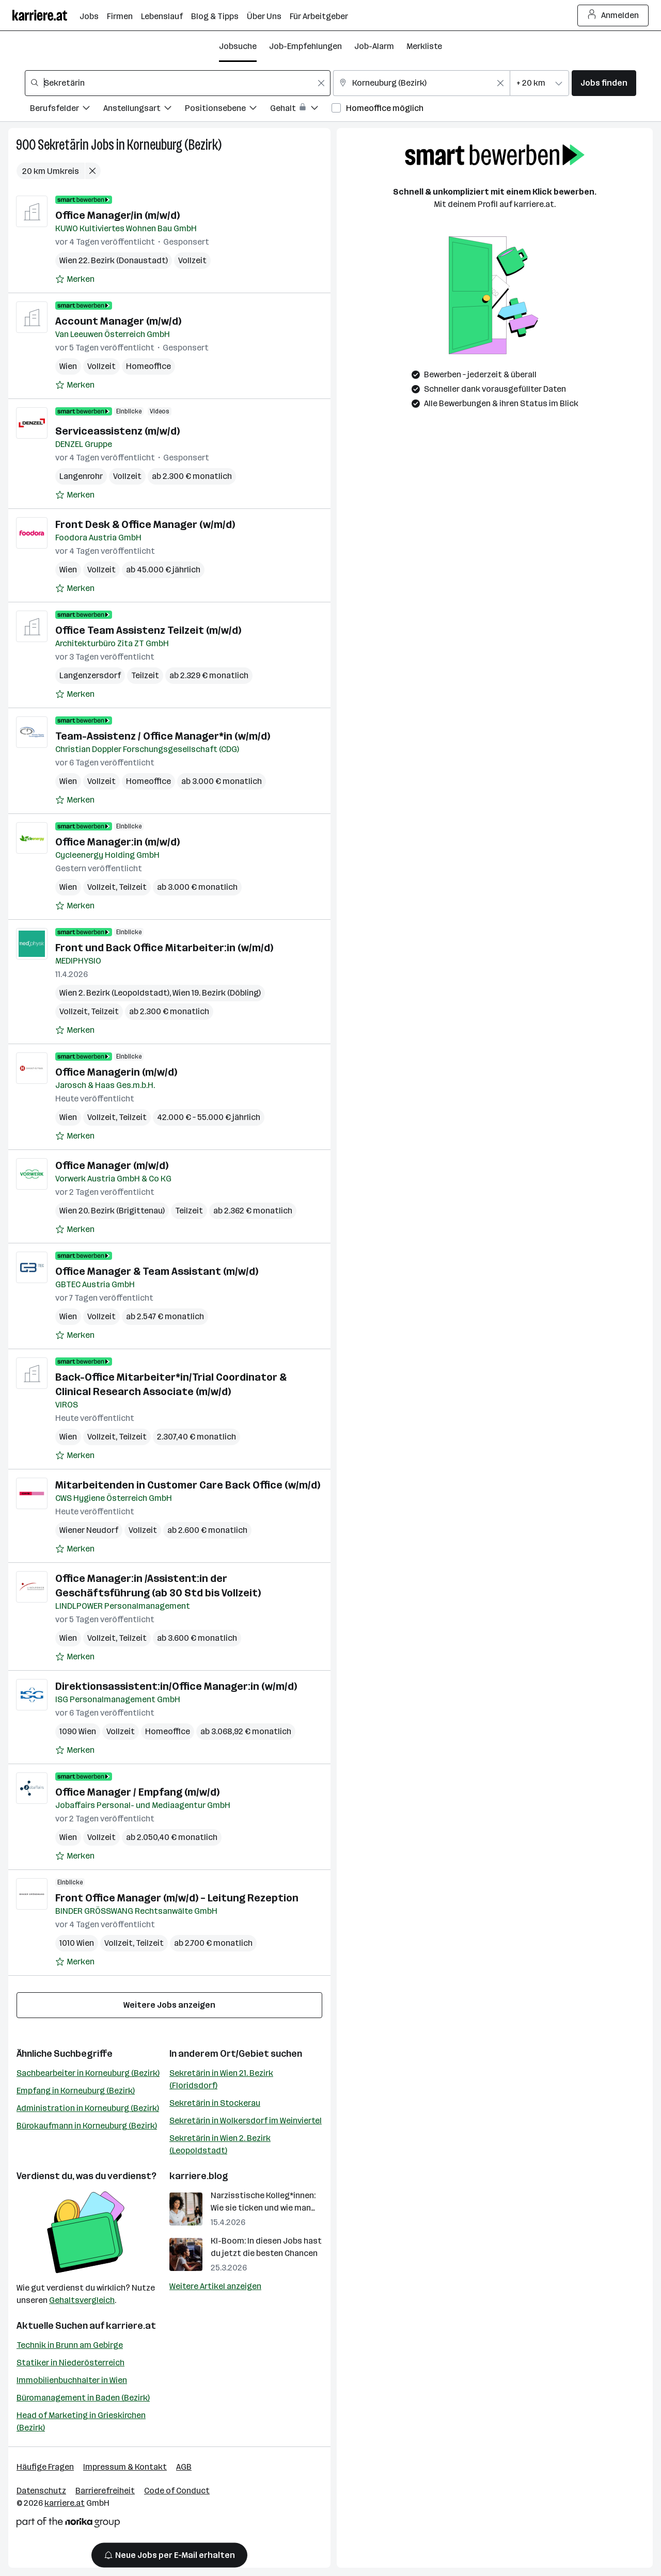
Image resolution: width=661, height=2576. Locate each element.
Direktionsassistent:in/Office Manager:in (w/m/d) (176, 1686)
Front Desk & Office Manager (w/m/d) (145, 524)
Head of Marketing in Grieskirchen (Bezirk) (81, 2421)
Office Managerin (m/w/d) (116, 1072)
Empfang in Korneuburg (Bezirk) (76, 2090)
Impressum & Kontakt (125, 2467)
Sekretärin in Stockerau (214, 2103)
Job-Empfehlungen (305, 46)
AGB (184, 2467)
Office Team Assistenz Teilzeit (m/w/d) (148, 630)
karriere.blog (198, 2176)
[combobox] (177, 83)
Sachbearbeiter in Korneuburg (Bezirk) (88, 2073)
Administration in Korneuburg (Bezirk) (88, 2108)
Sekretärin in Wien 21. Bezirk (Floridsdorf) (221, 2079)
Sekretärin (63, 144)
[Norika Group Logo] (68, 2524)
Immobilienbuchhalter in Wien (72, 2380)
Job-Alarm (374, 46)
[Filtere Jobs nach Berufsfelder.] (66, 109)
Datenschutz (41, 2490)
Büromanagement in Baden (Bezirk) (83, 2398)
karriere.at (131, 2325)
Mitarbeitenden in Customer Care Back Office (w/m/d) (187, 1485)
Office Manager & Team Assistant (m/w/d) (156, 1271)
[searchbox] (177, 83)
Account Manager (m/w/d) (118, 321)
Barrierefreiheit (105, 2490)
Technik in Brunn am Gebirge (70, 2345)
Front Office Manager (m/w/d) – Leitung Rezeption (176, 1898)
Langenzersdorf (90, 675)
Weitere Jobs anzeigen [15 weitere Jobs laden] (169, 2005)
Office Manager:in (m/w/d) (117, 842)
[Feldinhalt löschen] (321, 83)
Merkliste (424, 46)
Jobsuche (238, 46)
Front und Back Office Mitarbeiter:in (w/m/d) (164, 947)
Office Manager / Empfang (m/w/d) (137, 1792)
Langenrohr (81, 476)
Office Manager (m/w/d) (111, 1165)
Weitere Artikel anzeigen (215, 2286)
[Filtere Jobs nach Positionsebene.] (227, 109)
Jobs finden (603, 83)
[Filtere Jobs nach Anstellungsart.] (144, 109)
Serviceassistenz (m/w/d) (117, 431)
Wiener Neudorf (88, 1530)
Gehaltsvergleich (82, 2300)
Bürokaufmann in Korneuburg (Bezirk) (87, 2126)
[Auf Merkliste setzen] (75, 279)
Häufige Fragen (45, 2467)
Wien (68, 366)
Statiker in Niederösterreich (70, 2362)
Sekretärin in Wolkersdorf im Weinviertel (245, 2120)
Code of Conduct (177, 2490)
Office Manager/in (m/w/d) (117, 215)
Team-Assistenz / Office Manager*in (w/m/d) (162, 736)
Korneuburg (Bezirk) (174, 144)
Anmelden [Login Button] (613, 15)
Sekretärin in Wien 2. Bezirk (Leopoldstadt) (220, 2144)
